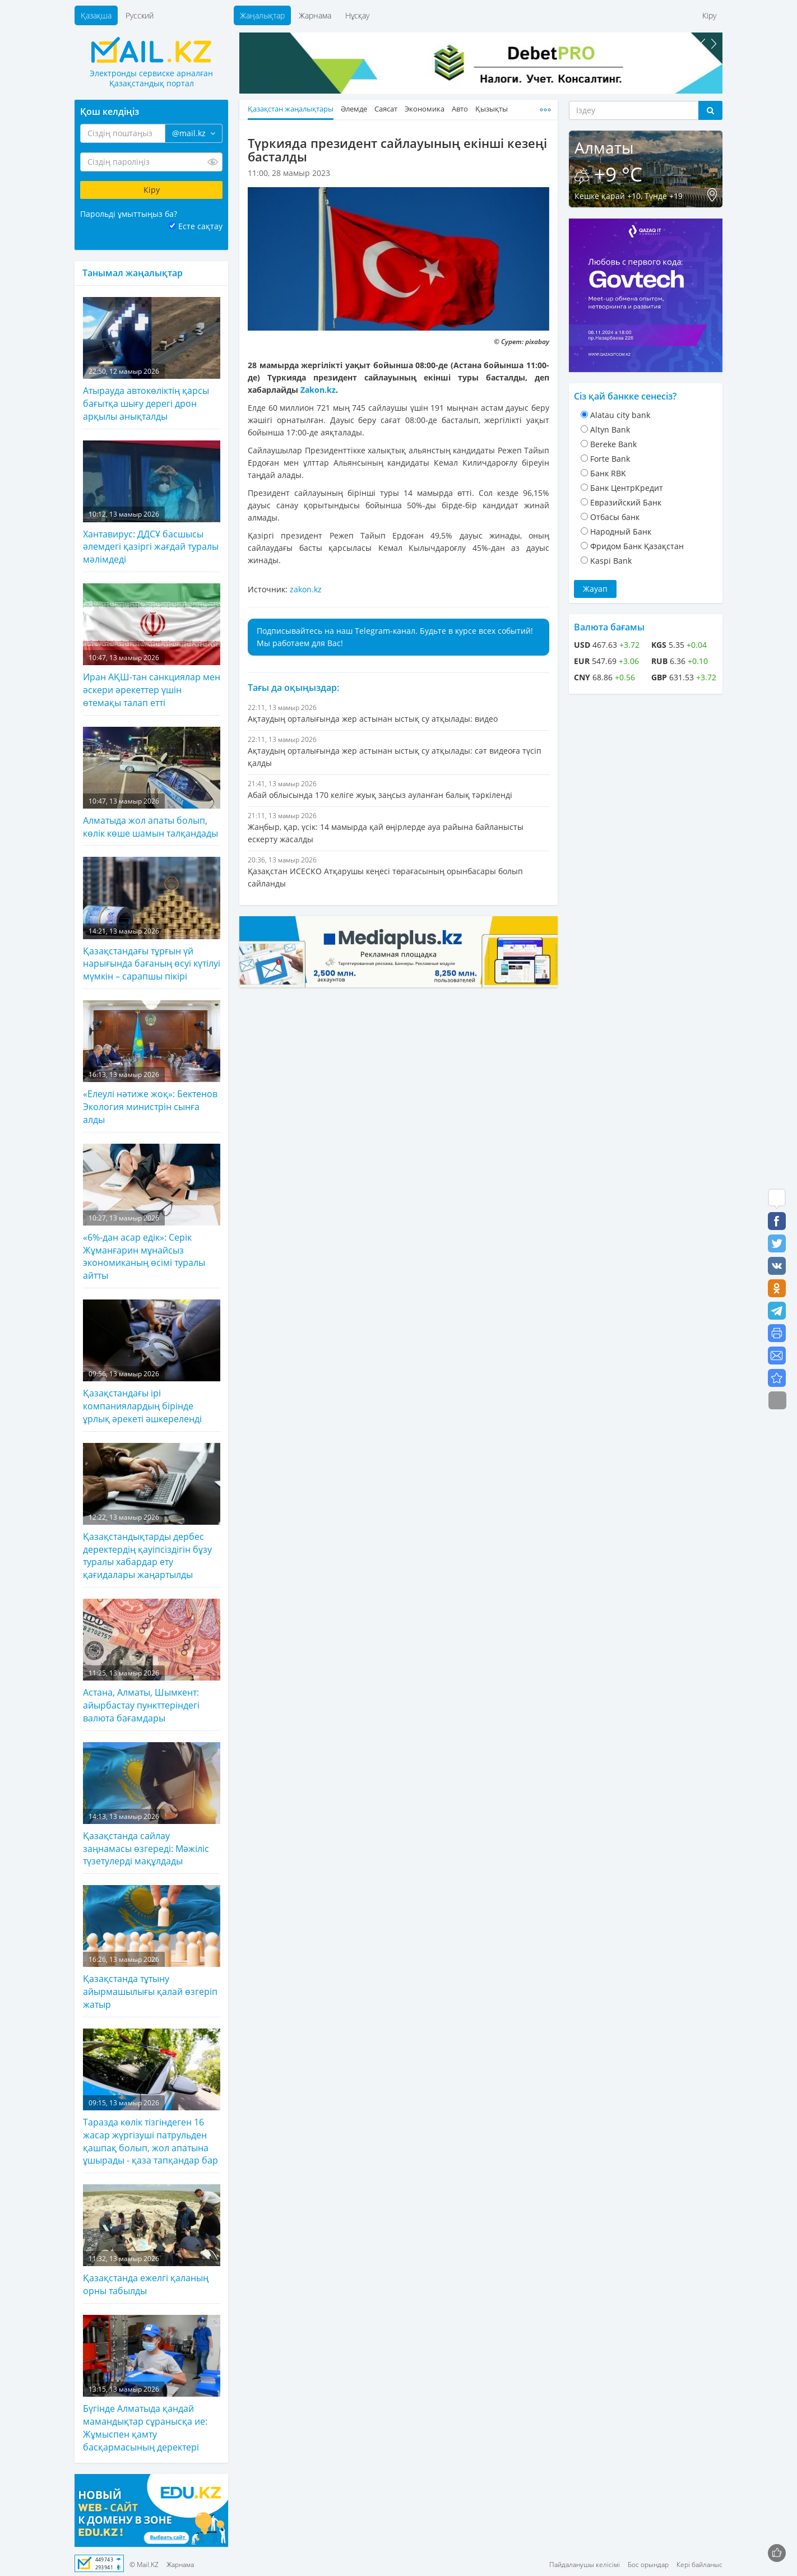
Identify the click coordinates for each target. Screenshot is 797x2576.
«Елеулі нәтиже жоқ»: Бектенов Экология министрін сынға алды (151, 1063)
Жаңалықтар (262, 15)
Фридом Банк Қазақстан (637, 546)
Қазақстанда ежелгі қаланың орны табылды (151, 2240)
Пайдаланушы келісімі (584, 2564)
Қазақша (96, 15)
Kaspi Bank (611, 560)
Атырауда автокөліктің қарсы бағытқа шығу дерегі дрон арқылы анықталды (151, 360)
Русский (140, 15)
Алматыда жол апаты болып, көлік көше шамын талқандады (151, 783)
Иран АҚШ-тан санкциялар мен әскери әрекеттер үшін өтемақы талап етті (151, 646)
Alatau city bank (620, 415)
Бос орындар (648, 2564)
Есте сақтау (200, 226)
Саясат (385, 109)
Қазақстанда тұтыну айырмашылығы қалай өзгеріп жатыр (151, 1948)
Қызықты (491, 109)
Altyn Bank (610, 429)
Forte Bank (610, 458)
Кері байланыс (699, 2564)
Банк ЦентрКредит (626, 487)
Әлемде (354, 109)
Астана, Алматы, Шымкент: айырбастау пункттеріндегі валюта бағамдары (151, 1661)
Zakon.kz (318, 389)
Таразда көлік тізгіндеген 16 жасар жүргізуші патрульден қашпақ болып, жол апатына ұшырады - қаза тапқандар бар (151, 2098)
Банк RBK (608, 473)
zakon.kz (306, 589)
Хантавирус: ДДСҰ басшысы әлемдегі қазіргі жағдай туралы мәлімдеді (151, 503)
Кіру (709, 15)
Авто (460, 109)
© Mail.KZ (144, 2564)
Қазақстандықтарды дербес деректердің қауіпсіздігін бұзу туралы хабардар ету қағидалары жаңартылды (151, 1512)
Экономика (424, 109)
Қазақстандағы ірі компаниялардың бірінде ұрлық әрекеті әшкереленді (151, 1362)
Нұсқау (357, 15)
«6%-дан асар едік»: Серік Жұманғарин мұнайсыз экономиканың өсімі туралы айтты (151, 1213)
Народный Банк (620, 531)
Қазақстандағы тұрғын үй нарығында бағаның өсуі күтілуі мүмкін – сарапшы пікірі (151, 919)
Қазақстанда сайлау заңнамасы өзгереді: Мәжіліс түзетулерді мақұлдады (151, 1805)
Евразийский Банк (625, 502)
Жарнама (315, 15)
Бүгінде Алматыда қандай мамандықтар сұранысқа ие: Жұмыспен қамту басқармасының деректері (151, 2384)
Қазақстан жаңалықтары (290, 109)
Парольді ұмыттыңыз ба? (128, 213)
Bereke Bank (613, 444)
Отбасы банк (615, 517)
